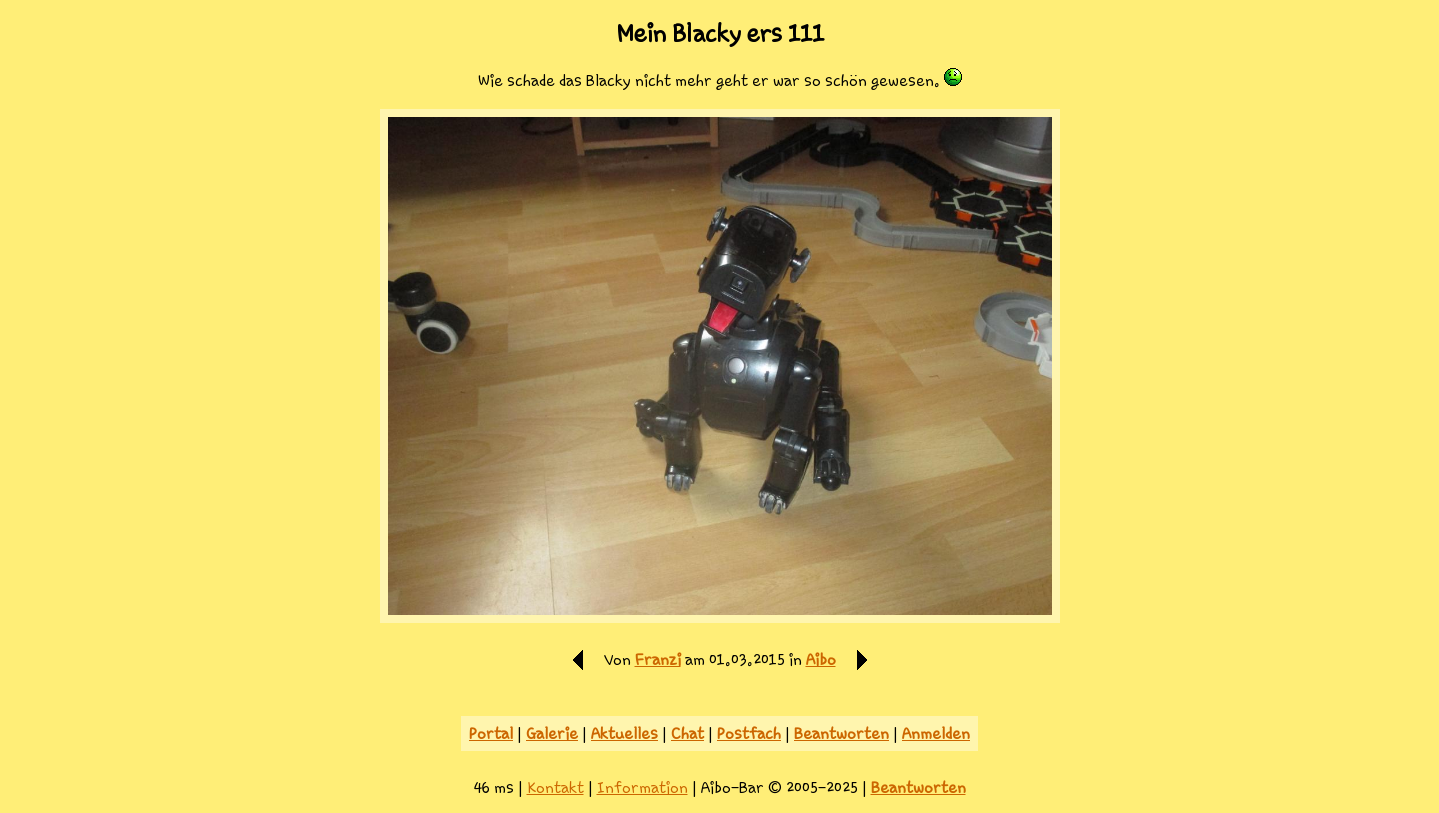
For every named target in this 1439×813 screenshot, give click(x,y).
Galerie (552, 733)
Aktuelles (624, 733)
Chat (687, 733)
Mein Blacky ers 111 (720, 34)
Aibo (821, 659)
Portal (491, 733)
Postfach (749, 733)
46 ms (494, 787)
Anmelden (936, 733)
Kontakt (555, 787)
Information (642, 787)
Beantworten (841, 733)
